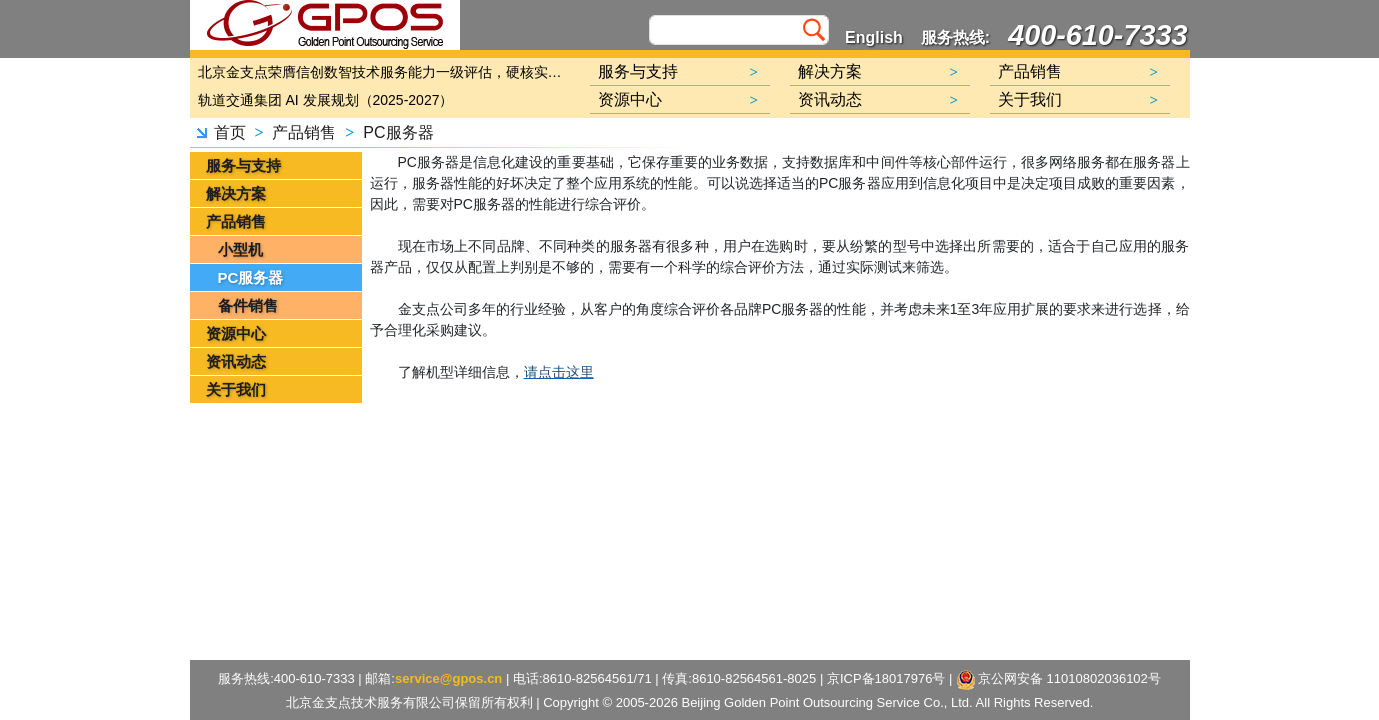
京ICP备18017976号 (886, 678)
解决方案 (236, 193)
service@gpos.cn (448, 678)
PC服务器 (398, 132)
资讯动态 (236, 361)
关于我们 (236, 389)
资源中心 (236, 333)
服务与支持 (243, 165)
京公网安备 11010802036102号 (1058, 680)
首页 (230, 132)
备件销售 (248, 305)
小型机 (240, 249)
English (874, 37)
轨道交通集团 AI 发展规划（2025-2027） (326, 100)
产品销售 (304, 132)
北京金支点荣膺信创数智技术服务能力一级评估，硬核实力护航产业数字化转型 (385, 72)
